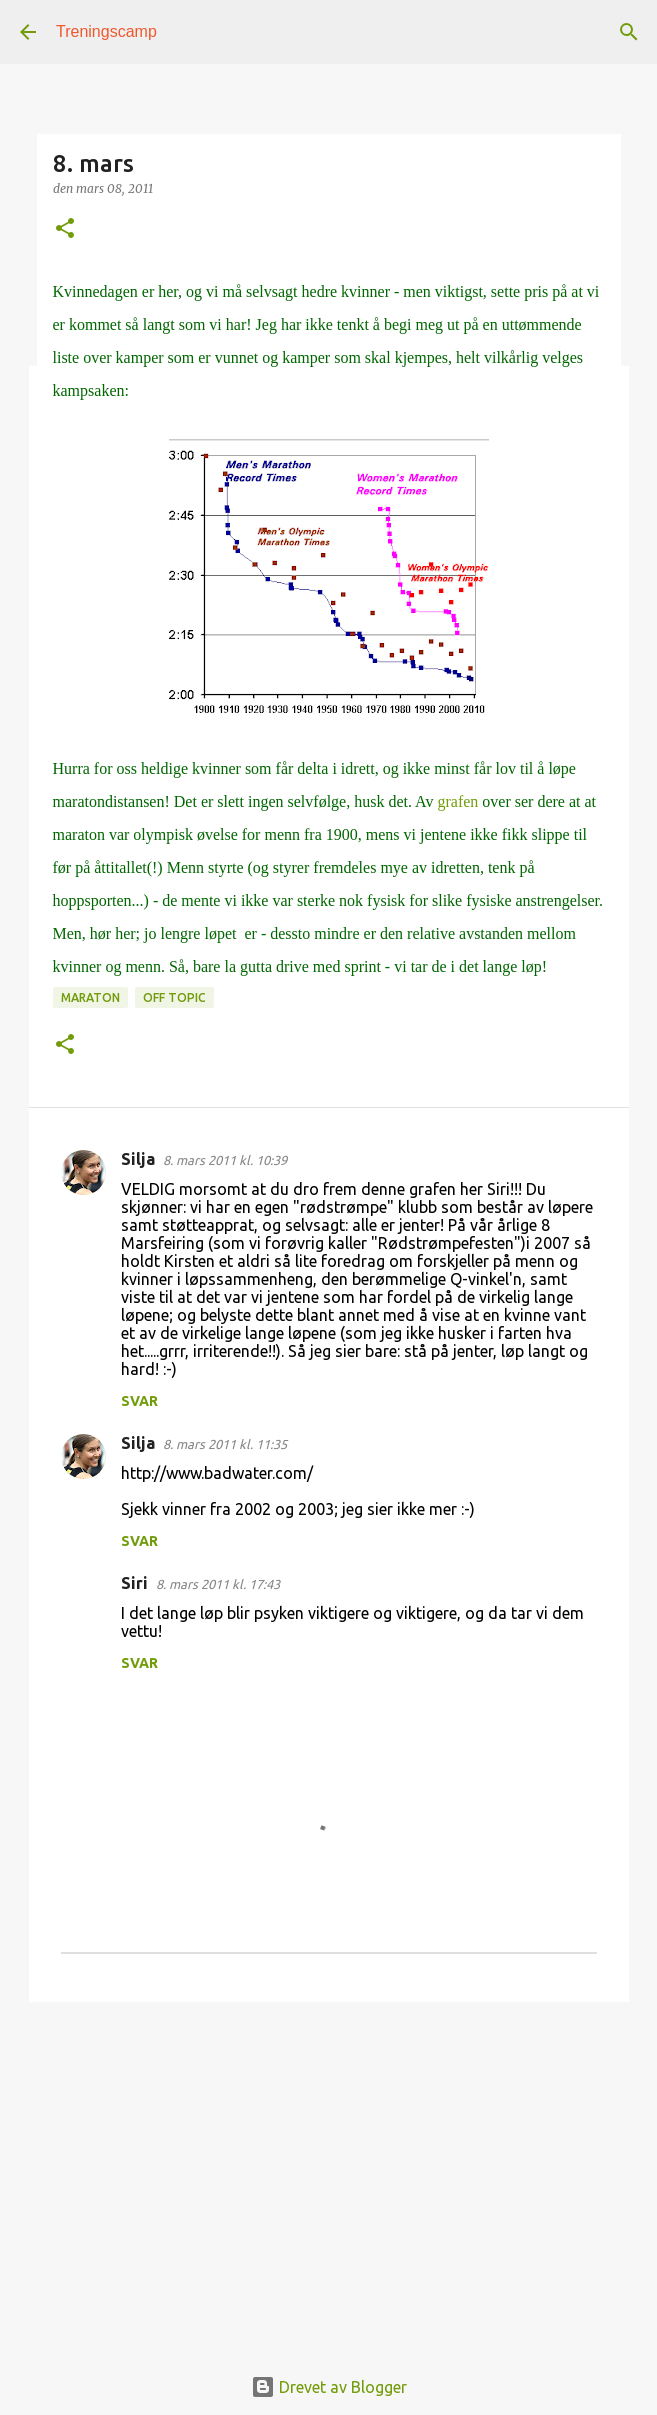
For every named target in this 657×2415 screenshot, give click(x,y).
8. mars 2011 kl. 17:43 (218, 1584)
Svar (139, 1401)
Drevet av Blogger (329, 2387)
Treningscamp (106, 31)
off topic (174, 997)
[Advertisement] (329, 2172)
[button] (65, 229)
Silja (138, 1159)
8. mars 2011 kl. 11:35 (225, 1444)
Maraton (90, 997)
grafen (457, 801)
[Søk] (629, 32)
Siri (134, 1583)
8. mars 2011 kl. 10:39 (225, 1160)
